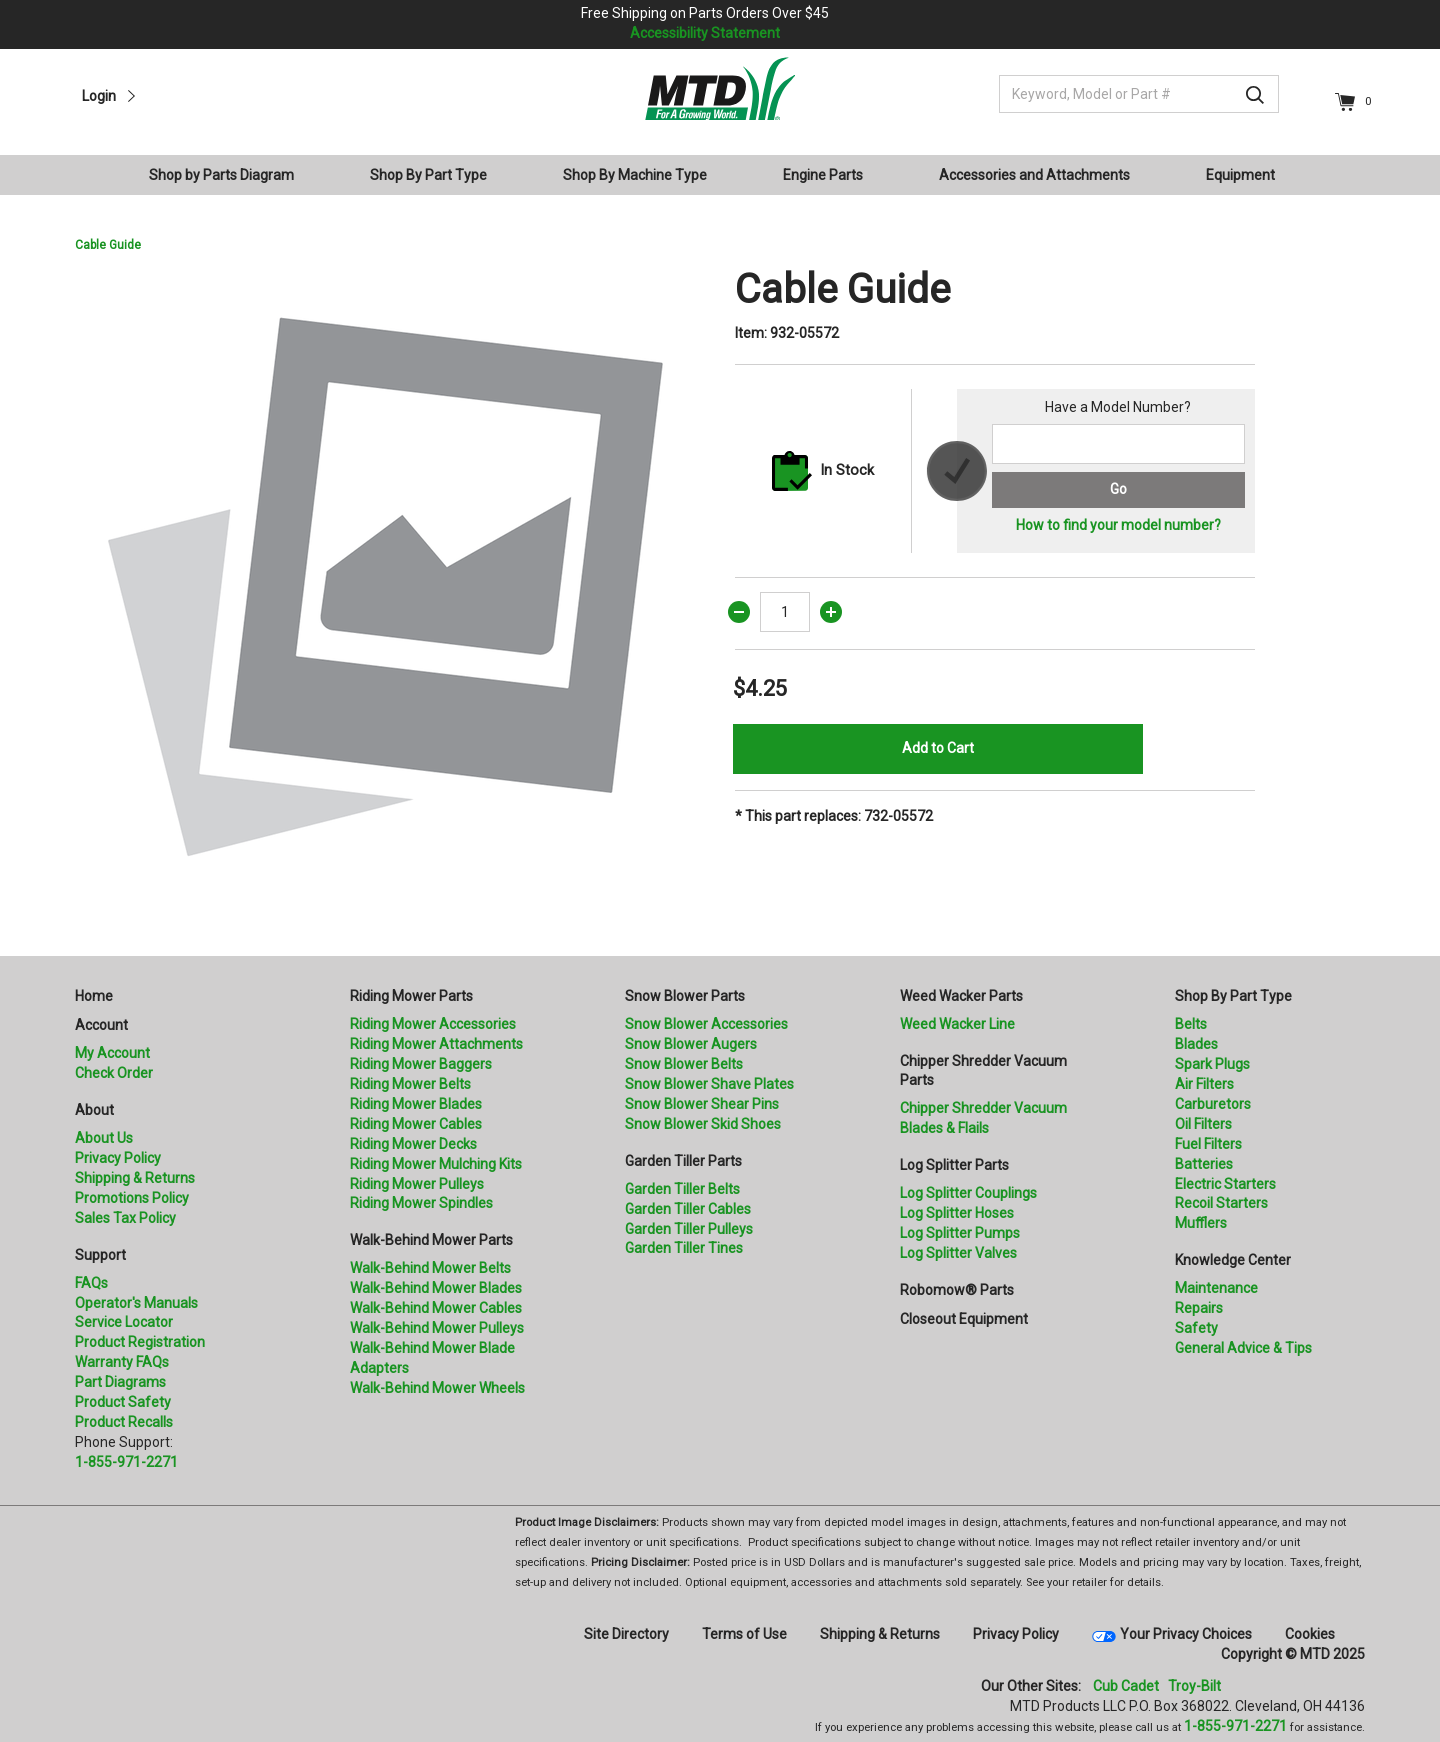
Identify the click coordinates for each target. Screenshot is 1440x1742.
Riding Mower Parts (411, 996)
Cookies (1310, 1634)
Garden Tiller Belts (682, 1189)
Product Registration (140, 1342)
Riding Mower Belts (410, 1084)
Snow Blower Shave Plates (709, 1084)
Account (101, 1025)
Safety (1196, 1328)
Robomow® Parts (957, 1290)
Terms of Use (744, 1634)
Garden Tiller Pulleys (689, 1229)
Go (1118, 489)
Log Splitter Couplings (968, 1193)
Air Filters (1204, 1084)
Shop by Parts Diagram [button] (221, 175)
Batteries (1204, 1164)
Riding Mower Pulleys (417, 1184)
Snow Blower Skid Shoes (703, 1124)
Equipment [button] (1240, 175)
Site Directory (626, 1634)
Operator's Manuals (136, 1303)
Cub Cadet (1126, 1686)
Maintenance (1216, 1288)
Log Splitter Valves (958, 1253)
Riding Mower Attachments (436, 1044)
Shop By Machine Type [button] (635, 175)
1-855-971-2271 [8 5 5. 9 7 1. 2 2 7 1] (1235, 1726)
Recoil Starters (1221, 1203)
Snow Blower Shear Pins (702, 1104)
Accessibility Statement (705, 33)
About (94, 1110)
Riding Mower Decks (413, 1144)
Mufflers (1201, 1223)
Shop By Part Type (1233, 996)
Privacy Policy (118, 1158)
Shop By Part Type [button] (428, 175)
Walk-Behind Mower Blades (436, 1288)
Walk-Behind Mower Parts (431, 1240)
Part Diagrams (120, 1382)
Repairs (1199, 1308)
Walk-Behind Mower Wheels (437, 1388)
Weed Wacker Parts (961, 996)
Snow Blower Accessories (706, 1024)
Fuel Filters (1208, 1144)
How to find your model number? (1118, 525)
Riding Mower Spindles (421, 1203)
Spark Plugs (1212, 1064)
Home (94, 996)
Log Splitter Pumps (960, 1233)
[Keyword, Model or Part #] (1139, 94)
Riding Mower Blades (416, 1104)
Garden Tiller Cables (688, 1209)
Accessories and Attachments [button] (1034, 175)
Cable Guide (108, 245)
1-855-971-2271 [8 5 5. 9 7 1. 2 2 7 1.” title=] (126, 1462)
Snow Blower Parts (685, 996)
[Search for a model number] (1118, 444)
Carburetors (1213, 1104)
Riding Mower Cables (416, 1124)
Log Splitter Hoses (957, 1213)
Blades (1196, 1044)
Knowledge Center (1233, 1260)
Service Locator (124, 1322)
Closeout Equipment (964, 1319)
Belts (1191, 1024)
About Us (104, 1138)
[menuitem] (229, 175)
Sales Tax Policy (125, 1218)
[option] (390, 581)
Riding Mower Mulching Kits (436, 1164)
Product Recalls (124, 1422)
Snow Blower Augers (691, 1044)
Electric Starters (1225, 1184)
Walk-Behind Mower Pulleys (437, 1328)
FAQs (91, 1283)
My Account (112, 1053)
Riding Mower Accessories (433, 1024)
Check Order (114, 1073)
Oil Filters (1203, 1124)
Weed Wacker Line (957, 1024)
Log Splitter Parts (954, 1165)
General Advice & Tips (1243, 1348)
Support (100, 1255)
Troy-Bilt (1194, 1686)
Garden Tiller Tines (684, 1248)
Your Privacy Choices (1186, 1634)
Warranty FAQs (122, 1362)
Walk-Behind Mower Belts (430, 1268)
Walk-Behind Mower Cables (436, 1308)
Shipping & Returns (135, 1178)
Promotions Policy (132, 1198)
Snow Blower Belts (684, 1064)
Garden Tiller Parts (683, 1161)
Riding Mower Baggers (421, 1064)
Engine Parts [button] (823, 175)
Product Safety (123, 1402)
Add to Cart (938, 748)
